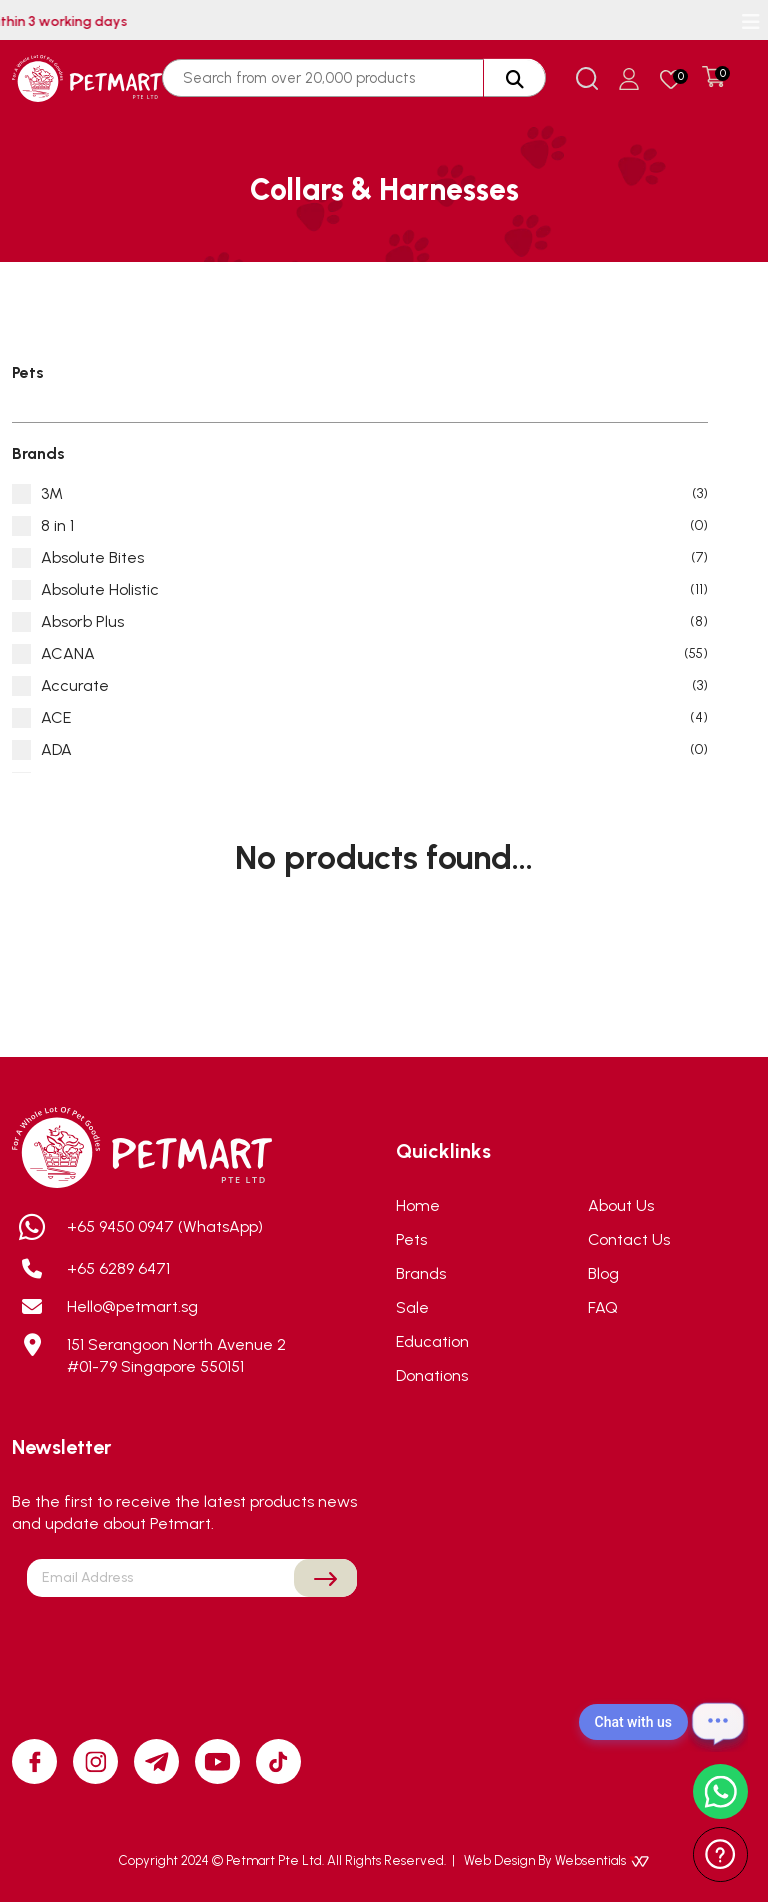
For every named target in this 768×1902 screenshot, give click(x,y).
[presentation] (192, 1644)
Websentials (602, 1860)
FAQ (603, 1307)
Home (418, 1205)
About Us (621, 1205)
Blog (603, 1273)
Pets (411, 1239)
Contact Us (629, 1239)
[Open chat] (718, 1722)
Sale (412, 1307)
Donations (432, 1375)
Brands (421, 1273)
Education (432, 1341)
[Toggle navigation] (751, 22)
